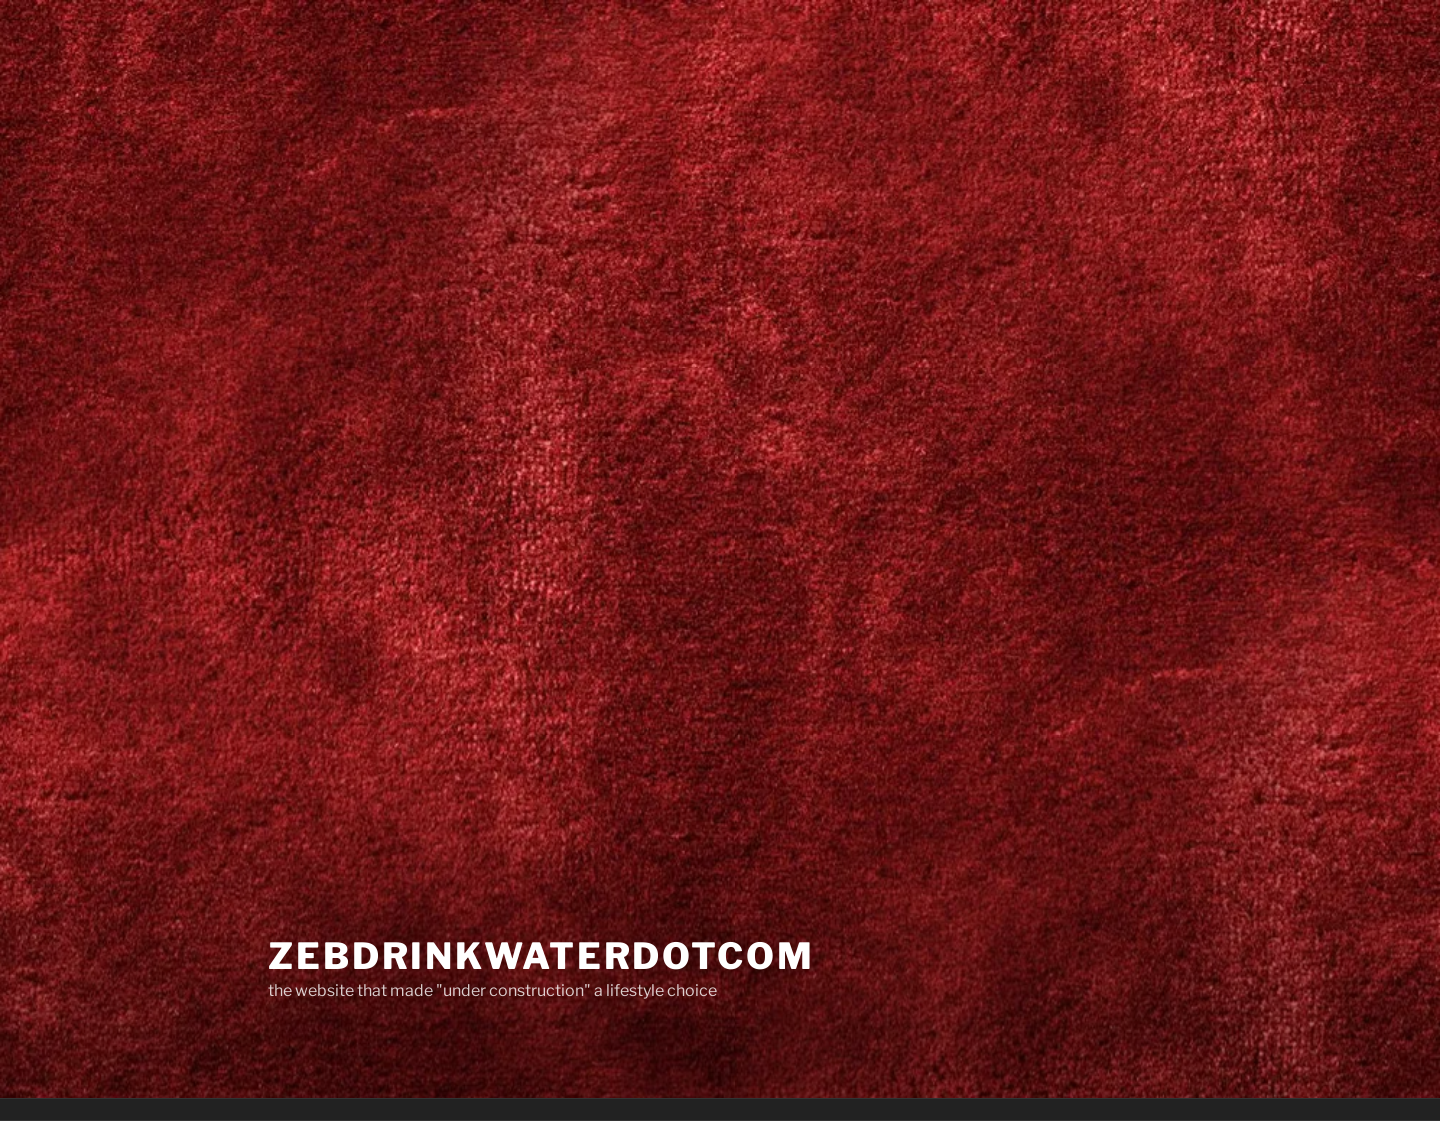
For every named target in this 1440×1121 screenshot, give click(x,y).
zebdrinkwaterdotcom (541, 956)
